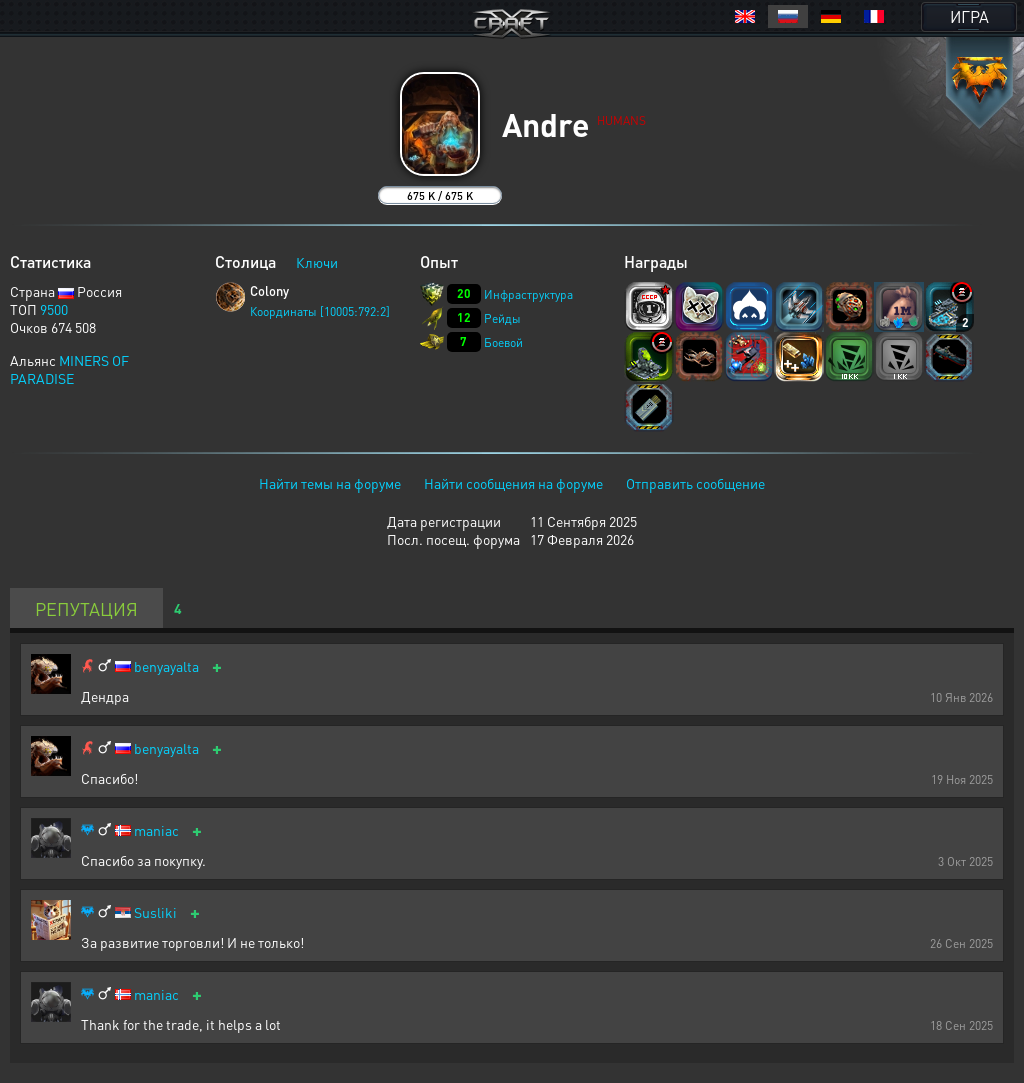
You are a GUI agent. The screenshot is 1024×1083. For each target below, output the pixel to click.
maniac (156, 830)
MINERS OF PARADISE (69, 369)
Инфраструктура (528, 294)
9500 (54, 309)
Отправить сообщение (695, 483)
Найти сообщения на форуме (513, 483)
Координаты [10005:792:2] (320, 311)
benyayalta (166, 666)
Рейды (502, 318)
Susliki (155, 912)
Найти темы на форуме (330, 483)
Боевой (503, 342)
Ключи (317, 262)
